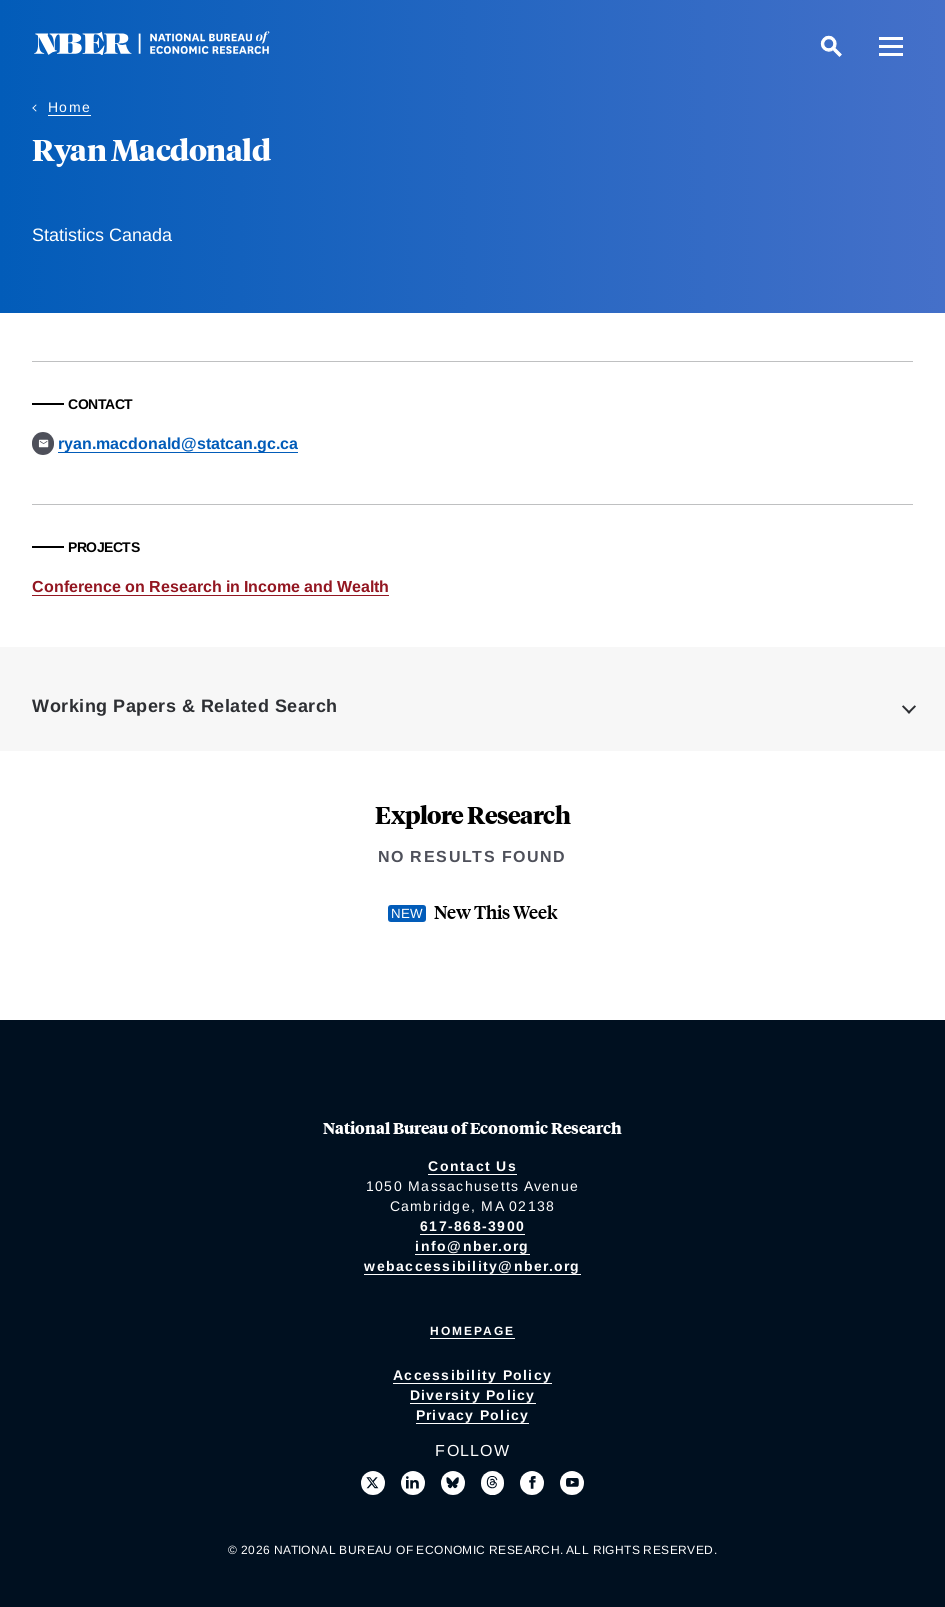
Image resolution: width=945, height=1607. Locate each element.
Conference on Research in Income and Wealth (210, 586)
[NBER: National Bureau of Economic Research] (168, 49)
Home (69, 107)
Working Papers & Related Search (185, 706)
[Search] (831, 46)
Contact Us (472, 1166)
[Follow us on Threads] (493, 1483)
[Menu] (891, 46)
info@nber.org (472, 1246)
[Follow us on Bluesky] (453, 1483)
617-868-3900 (472, 1226)
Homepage (472, 1331)
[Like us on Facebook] (532, 1483)
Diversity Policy (473, 1395)
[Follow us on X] (373, 1483)
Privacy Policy (473, 1415)
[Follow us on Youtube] (572, 1483)
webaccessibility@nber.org (472, 1266)
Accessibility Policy (472, 1375)
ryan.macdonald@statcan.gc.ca (178, 443)
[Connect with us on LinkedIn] (413, 1483)
